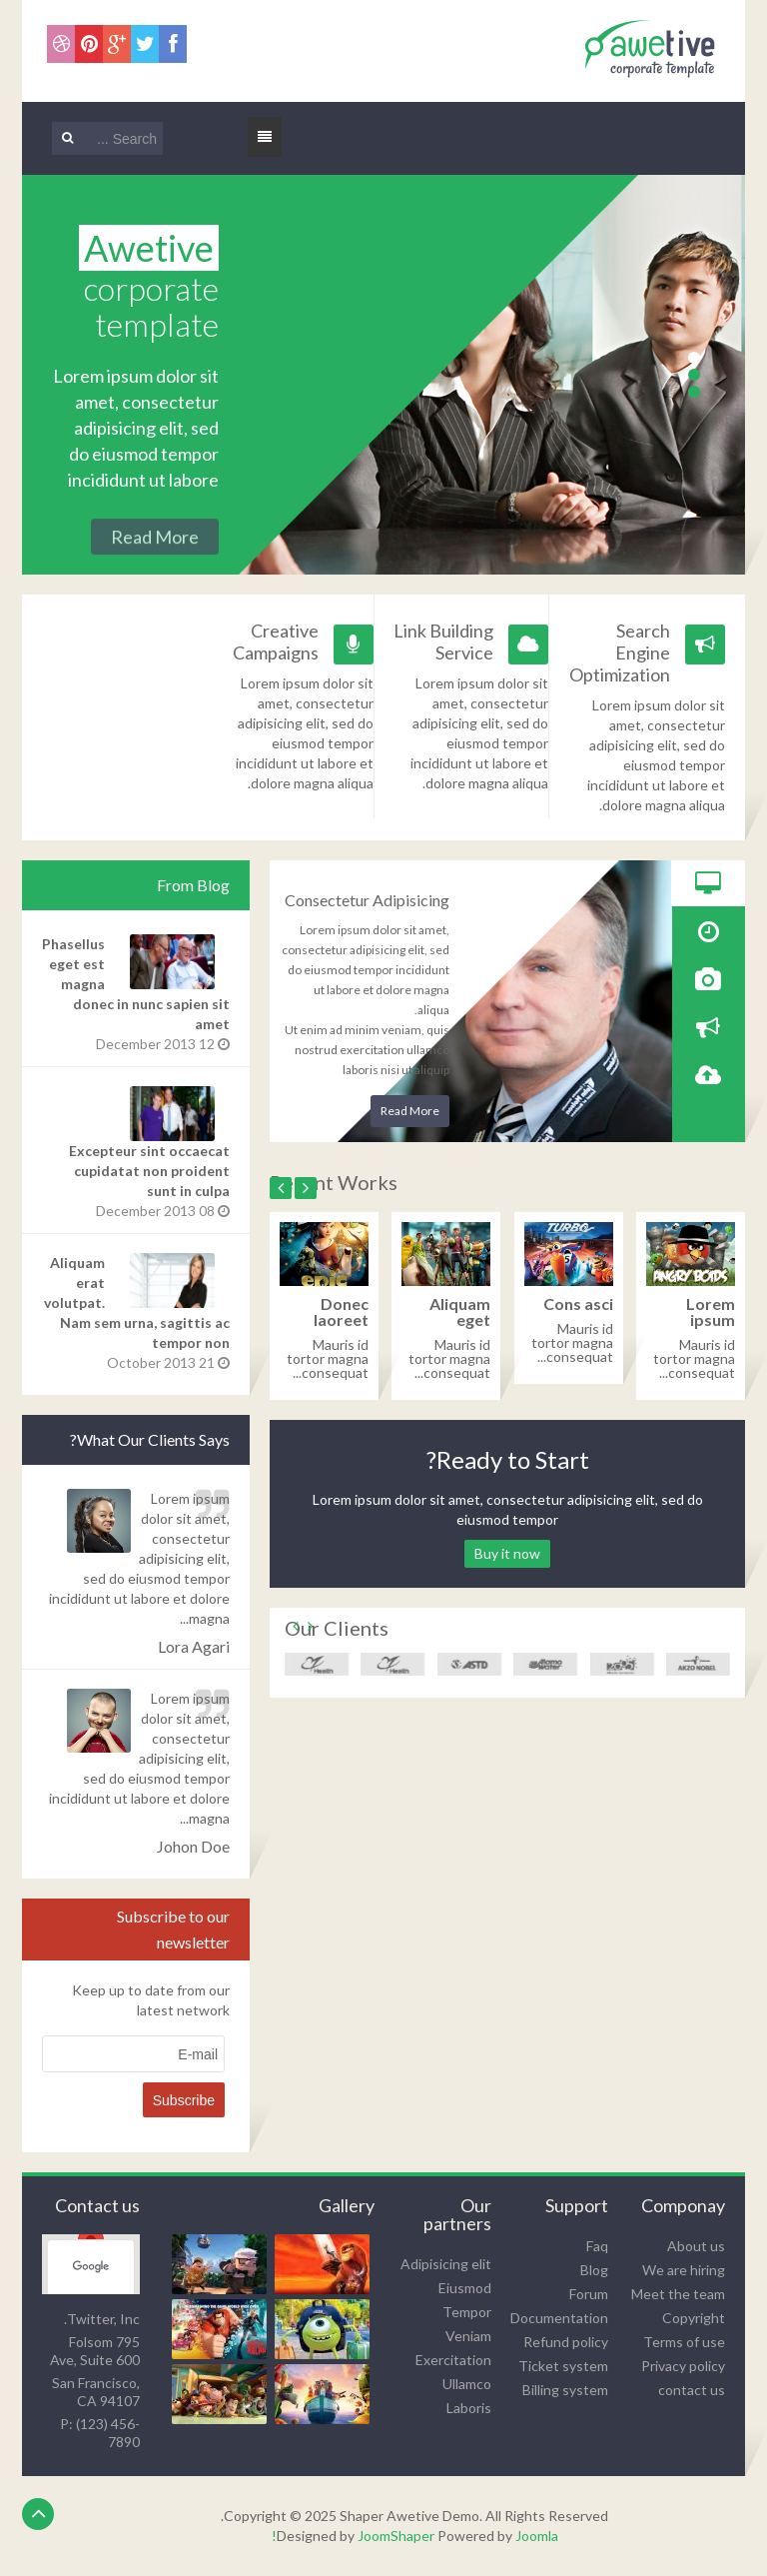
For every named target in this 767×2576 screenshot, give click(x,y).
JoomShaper (396, 2535)
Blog (594, 2269)
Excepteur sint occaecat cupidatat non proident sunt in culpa (149, 1170)
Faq (597, 2245)
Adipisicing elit (445, 2263)
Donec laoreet (341, 1311)
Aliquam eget (459, 1311)
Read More (410, 1110)
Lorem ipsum (710, 1311)
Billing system (565, 2389)
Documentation (559, 2317)
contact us (691, 2389)
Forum (588, 2293)
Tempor (466, 2311)
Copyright (693, 2317)
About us (696, 2245)
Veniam (468, 2335)
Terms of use (684, 2341)
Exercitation (453, 2359)
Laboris (468, 2407)
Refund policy (565, 2341)
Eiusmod (464, 2287)
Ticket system (563, 2365)
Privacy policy (683, 2365)
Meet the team (678, 2293)
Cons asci (578, 1303)
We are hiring (683, 2269)
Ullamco (466, 2383)
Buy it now (507, 1553)
